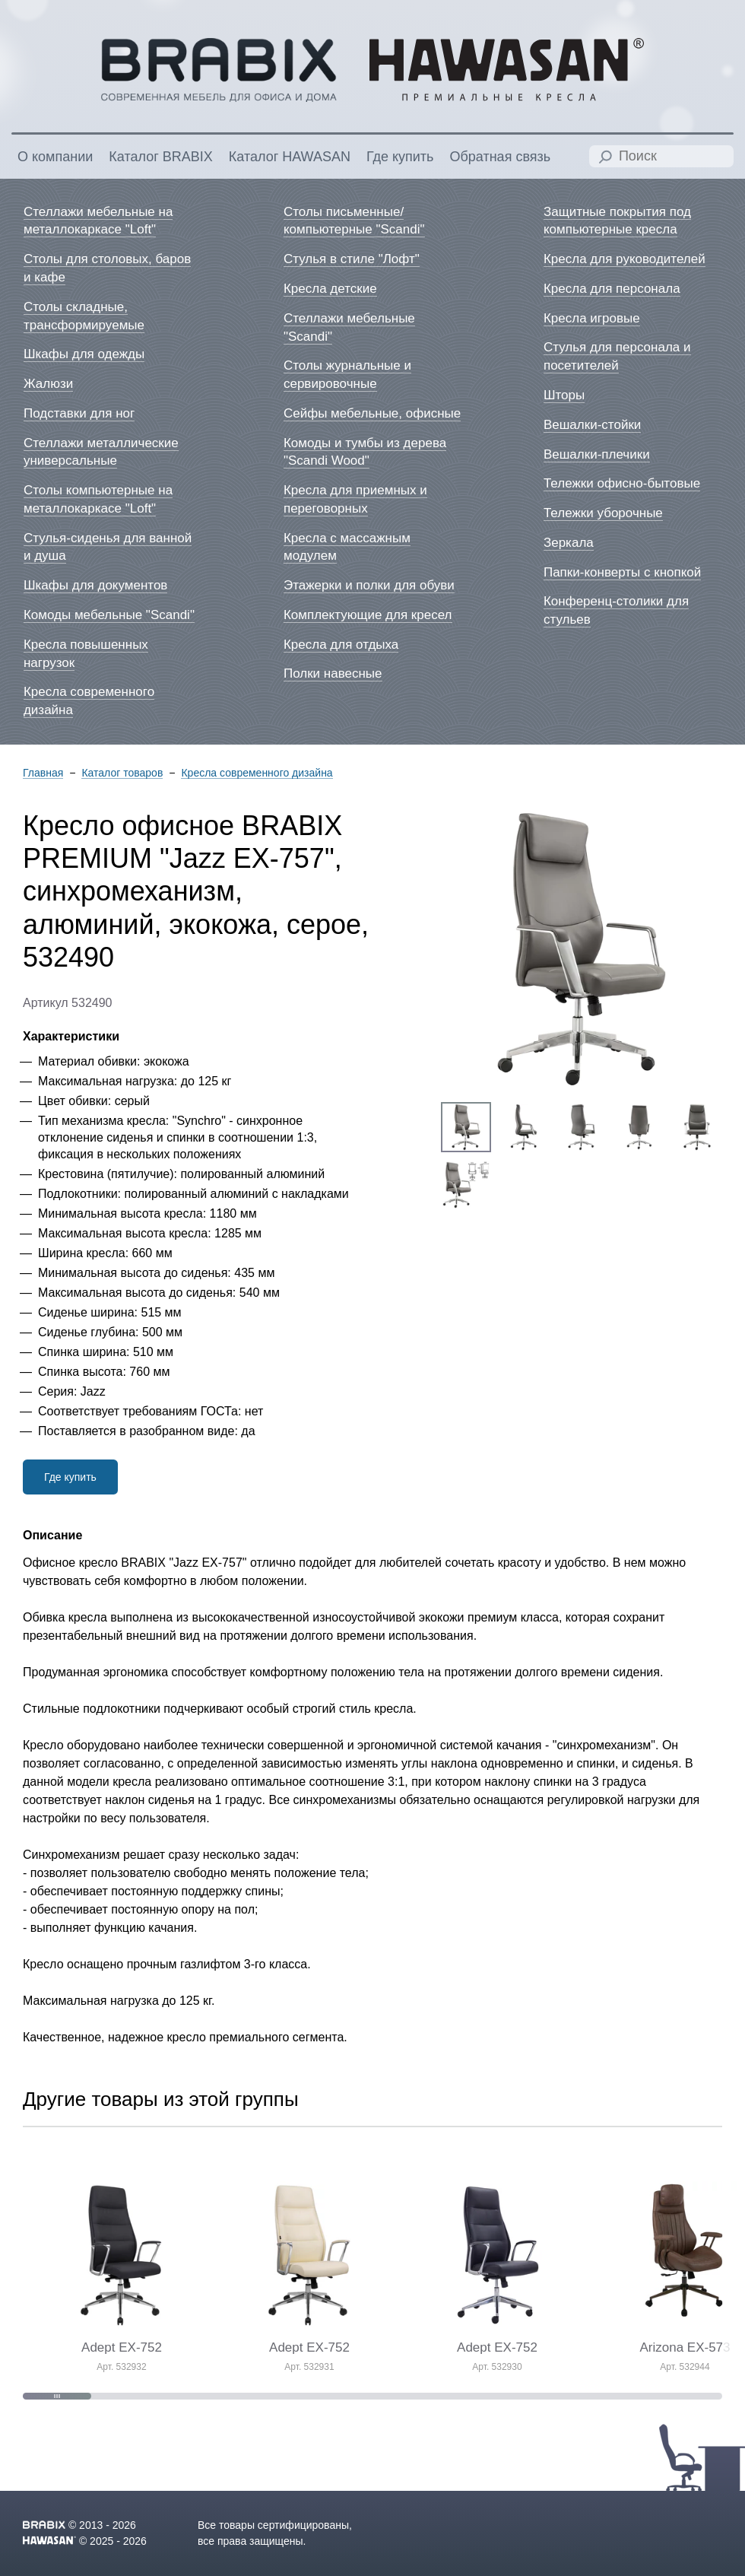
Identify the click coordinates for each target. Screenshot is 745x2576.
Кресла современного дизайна (256, 773)
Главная (43, 773)
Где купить (70, 1477)
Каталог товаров (122, 773)
